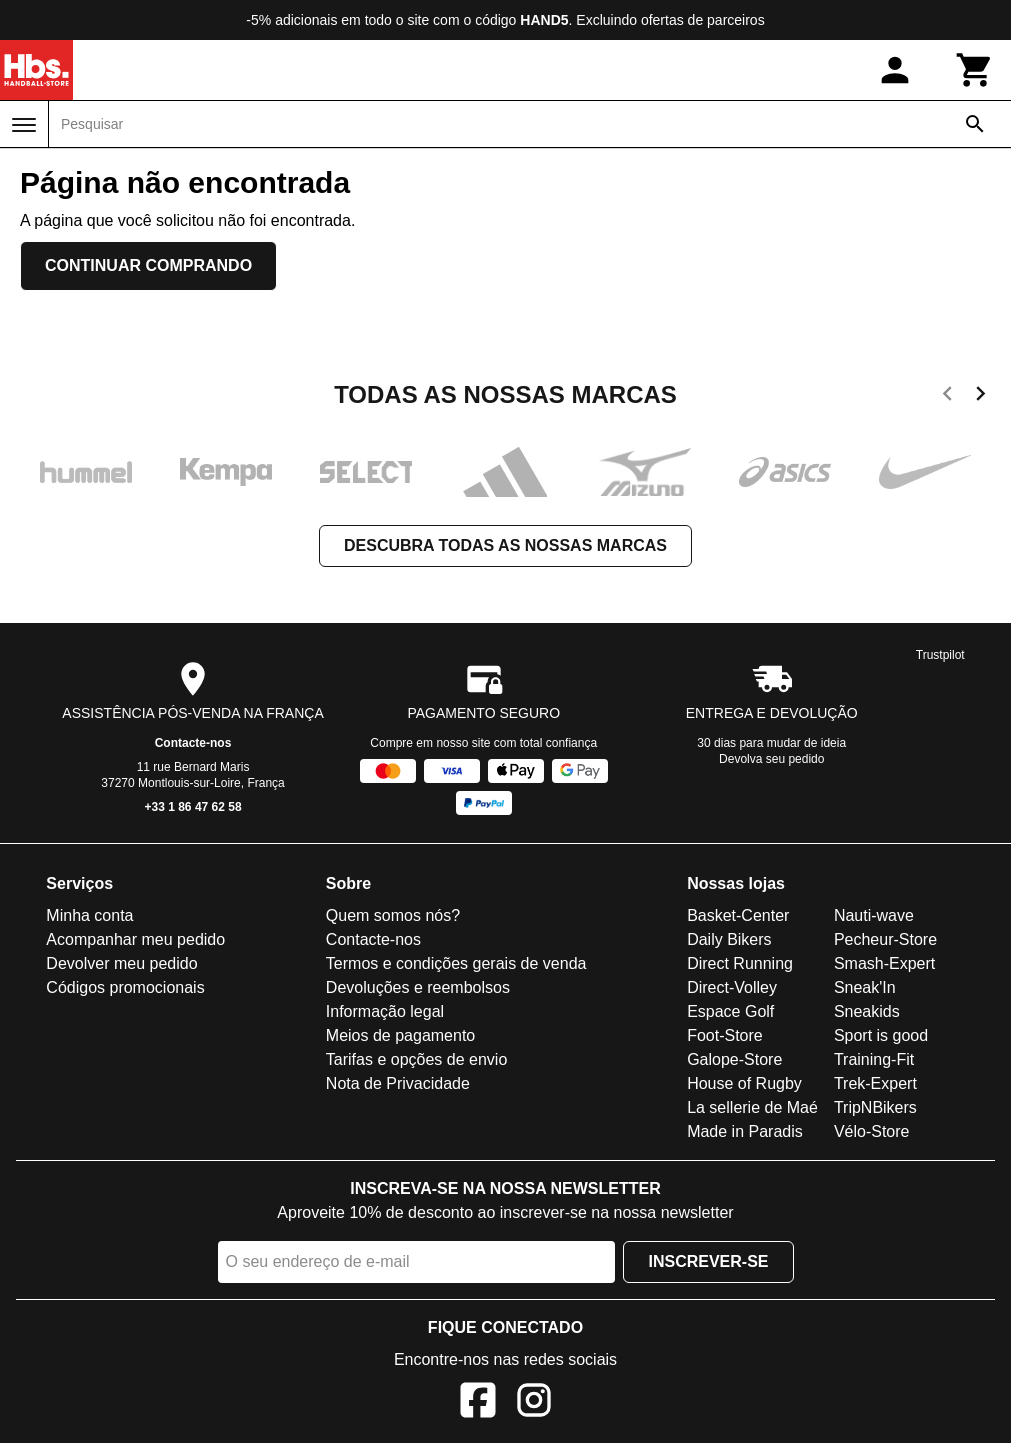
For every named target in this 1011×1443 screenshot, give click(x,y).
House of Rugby (744, 1083)
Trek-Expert (875, 1083)
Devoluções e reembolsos (418, 987)
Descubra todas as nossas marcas (505, 545)
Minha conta (89, 915)
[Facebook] (478, 1403)
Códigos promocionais (125, 987)
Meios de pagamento (400, 1035)
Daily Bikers (729, 939)
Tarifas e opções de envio (416, 1059)
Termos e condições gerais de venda (456, 963)
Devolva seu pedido (771, 759)
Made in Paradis (745, 1131)
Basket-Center (738, 915)
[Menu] (24, 125)
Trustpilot (940, 655)
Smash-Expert (884, 963)
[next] (980, 397)
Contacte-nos (193, 743)
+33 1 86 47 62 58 (193, 807)
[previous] (947, 397)
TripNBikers (875, 1107)
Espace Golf (730, 1011)
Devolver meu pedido (121, 963)
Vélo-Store (872, 1131)
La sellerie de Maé (752, 1107)
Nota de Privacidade (398, 1083)
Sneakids (867, 1011)
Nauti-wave (874, 915)
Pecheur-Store (885, 939)
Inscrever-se (708, 1261)
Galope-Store (734, 1059)
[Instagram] (534, 1403)
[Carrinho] (975, 70)
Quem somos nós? (393, 915)
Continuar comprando (148, 265)
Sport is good (881, 1035)
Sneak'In (865, 987)
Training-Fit (874, 1059)
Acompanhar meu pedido (135, 939)
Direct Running (740, 963)
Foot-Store (725, 1035)
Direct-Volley (732, 987)
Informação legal (385, 1011)
